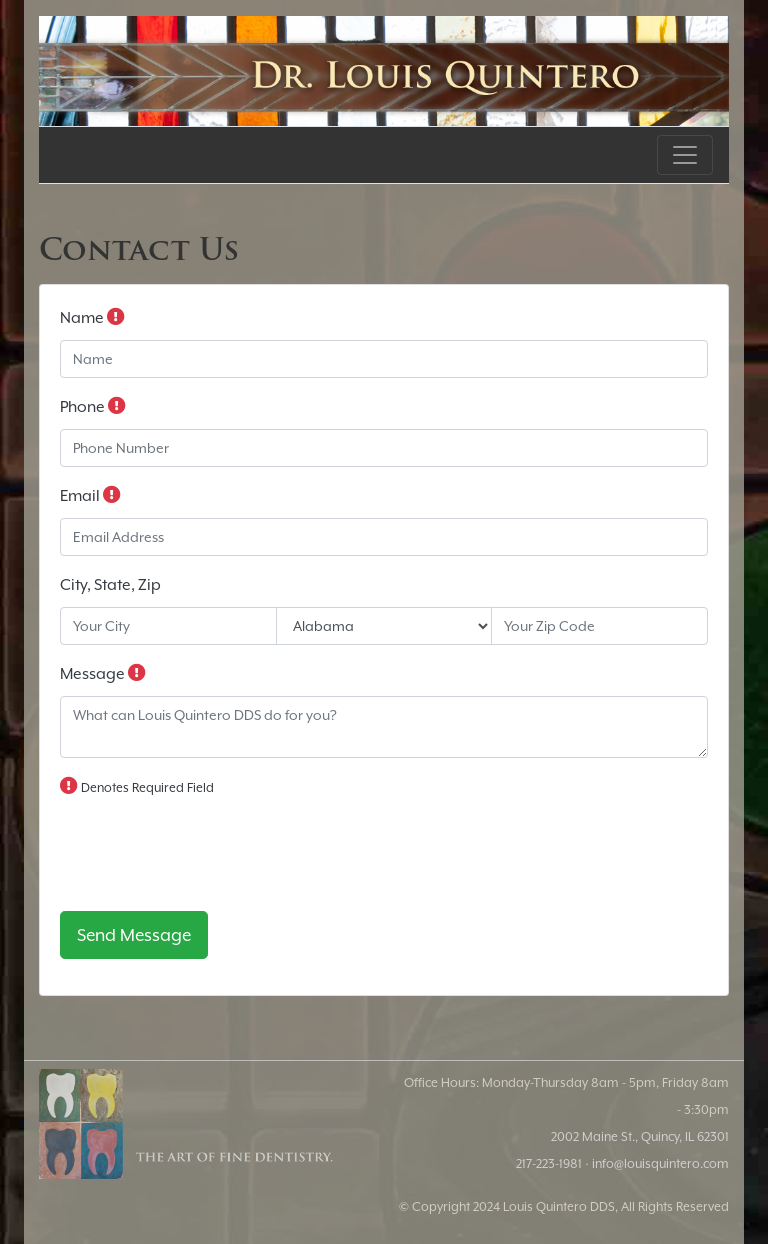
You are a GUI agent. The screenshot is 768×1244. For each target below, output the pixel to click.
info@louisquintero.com (660, 1163)
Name (92, 317)
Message (103, 673)
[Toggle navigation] (685, 155)
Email (90, 495)
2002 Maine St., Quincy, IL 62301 (640, 1136)
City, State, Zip (110, 585)
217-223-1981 (549, 1163)
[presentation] (212, 856)
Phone (93, 406)
